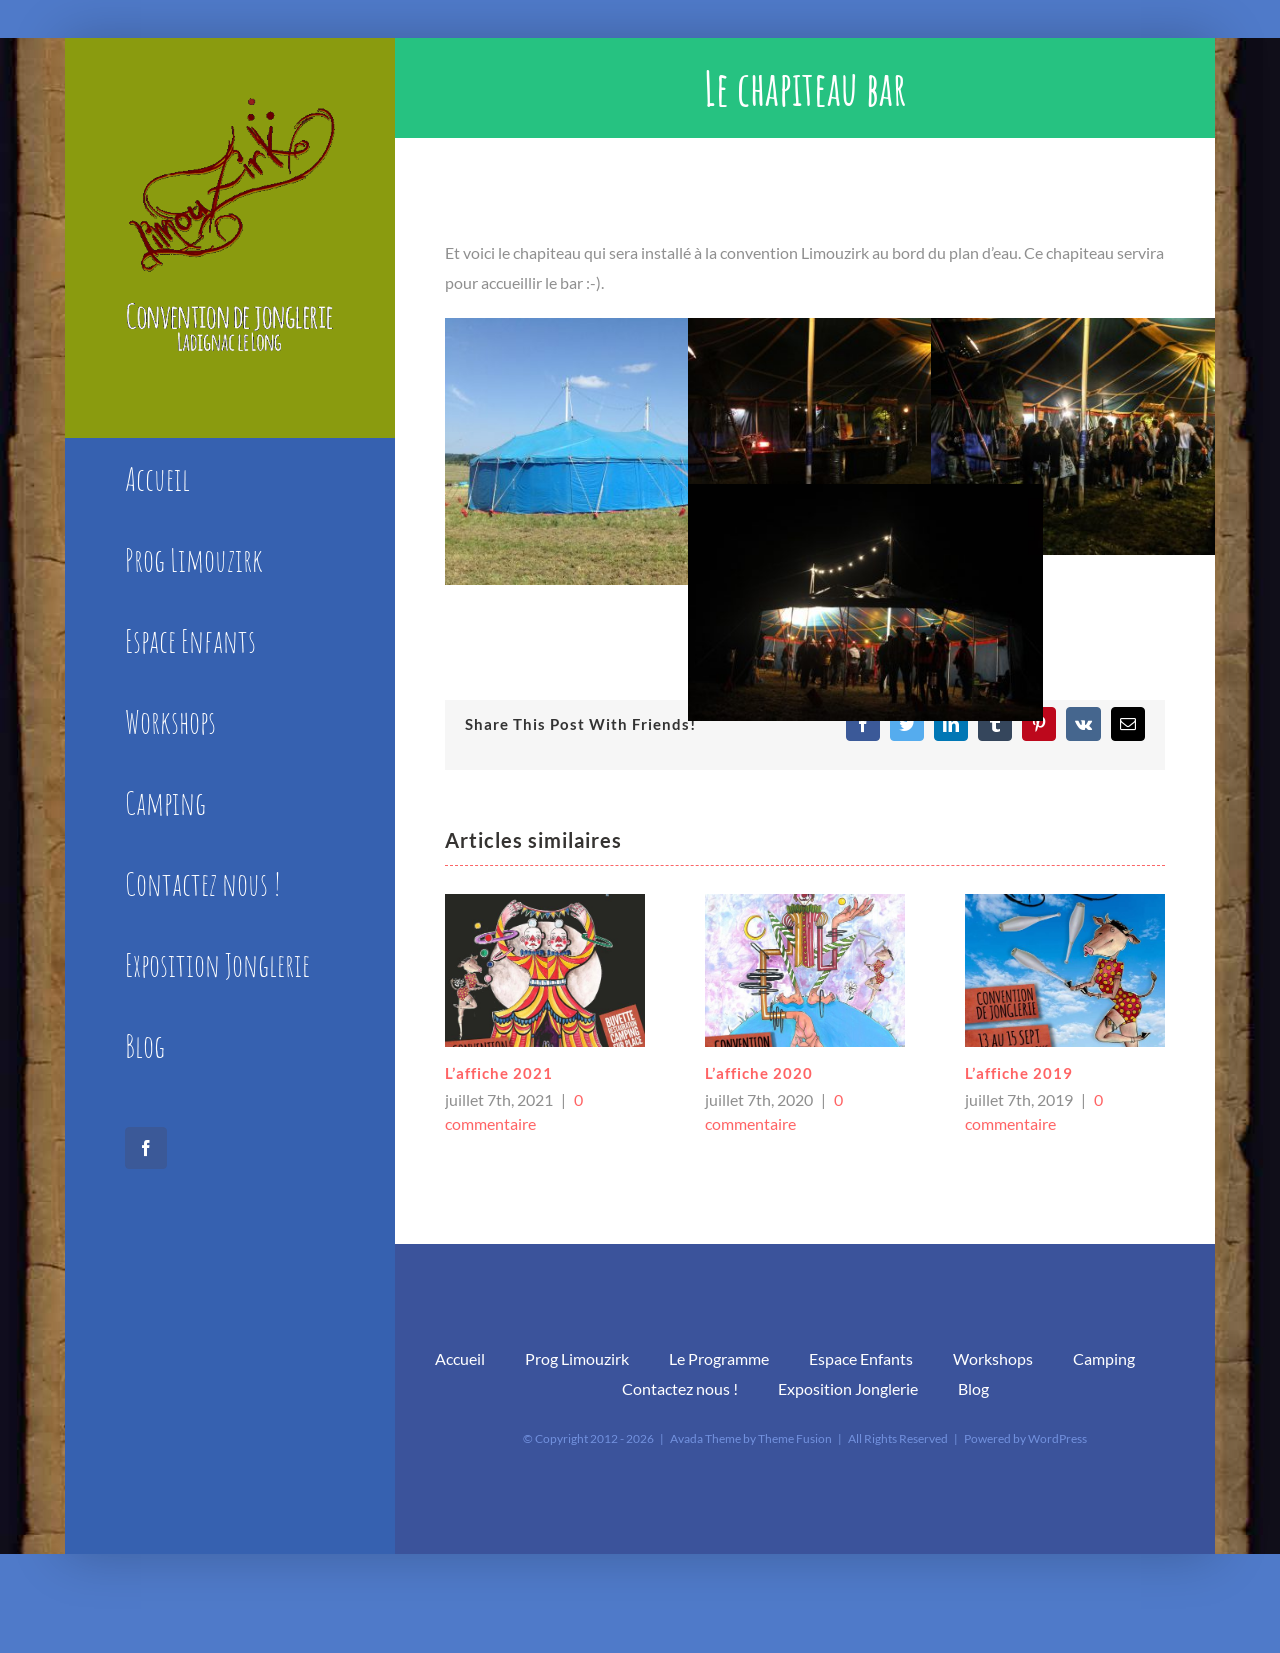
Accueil (460, 1358)
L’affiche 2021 (499, 1073)
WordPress (1057, 1438)
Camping (1104, 1358)
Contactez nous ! (680, 1388)
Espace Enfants (861, 1358)
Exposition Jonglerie (848, 1388)
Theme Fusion (795, 1438)
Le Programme (719, 1358)
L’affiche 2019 (1019, 1073)
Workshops (993, 1358)
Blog (973, 1388)
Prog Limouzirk (577, 1358)
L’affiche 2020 (759, 1073)
